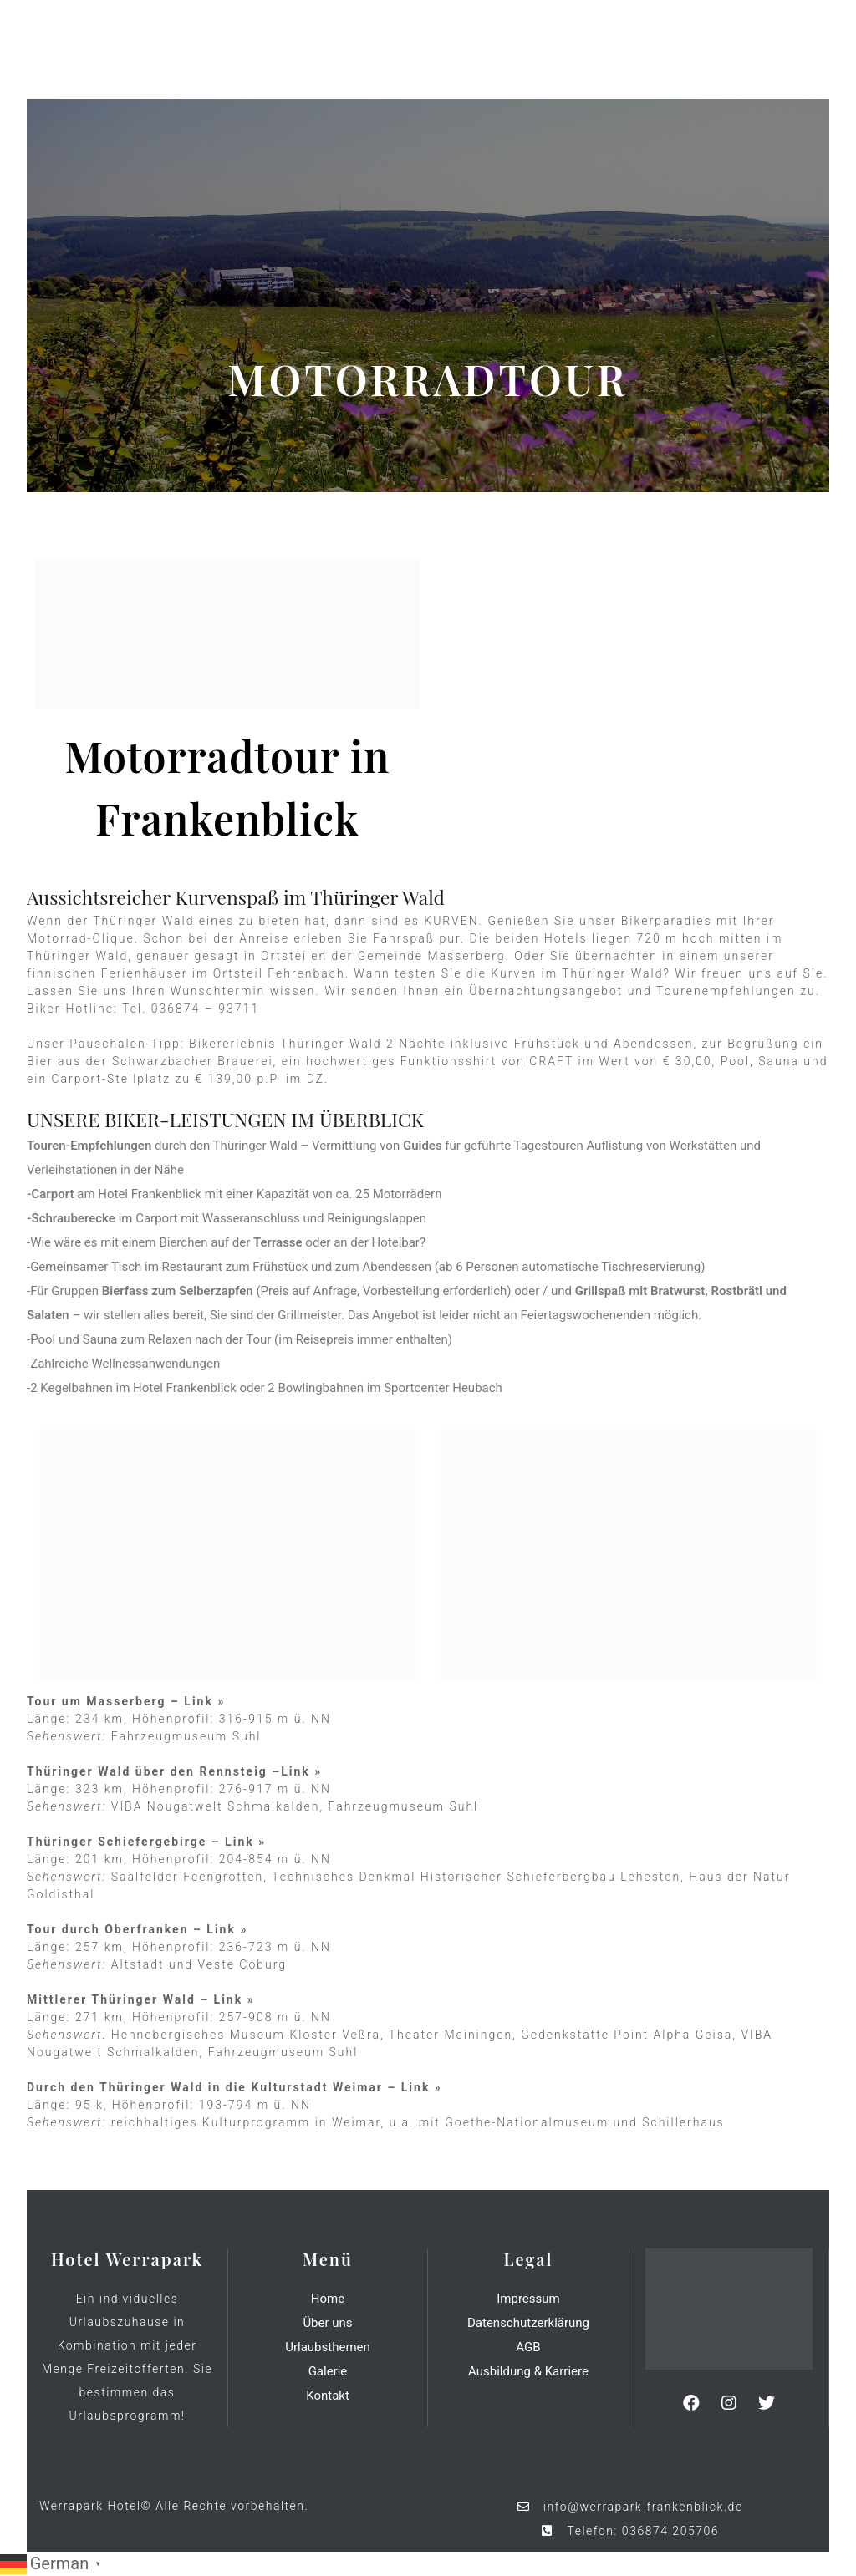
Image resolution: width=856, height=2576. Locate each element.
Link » (204, 1701)
